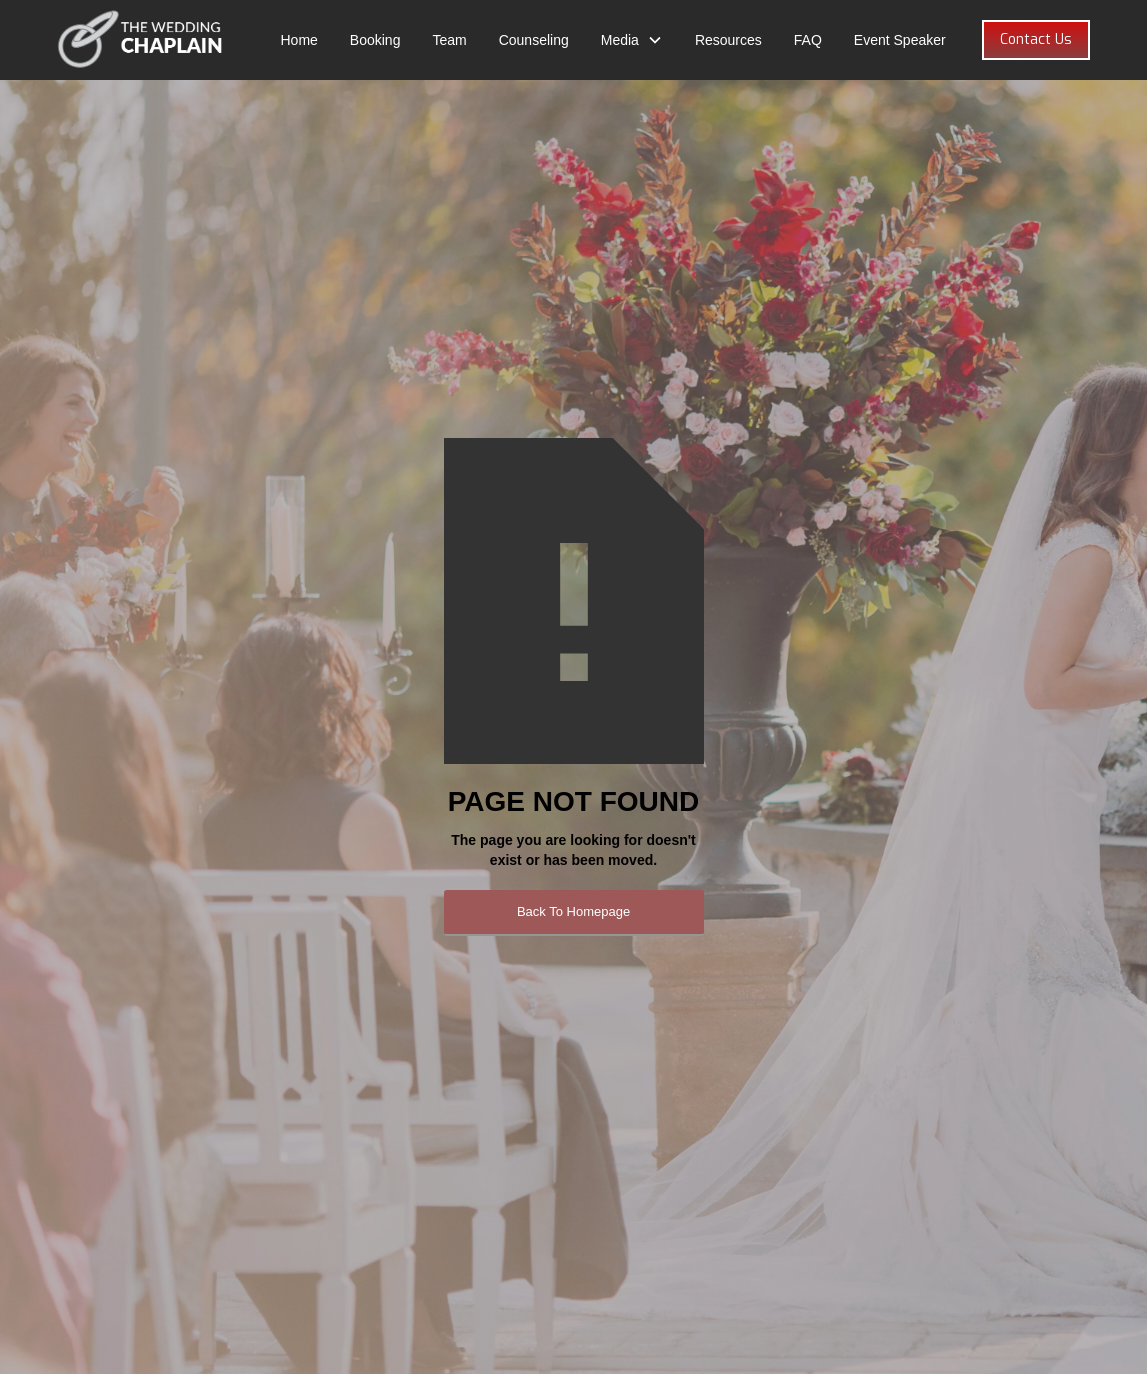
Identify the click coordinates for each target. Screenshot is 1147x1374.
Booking (375, 40)
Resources (728, 40)
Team (449, 40)
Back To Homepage (573, 911)
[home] (140, 40)
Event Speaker (900, 40)
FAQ (808, 40)
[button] (632, 40)
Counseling (534, 40)
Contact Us (1036, 39)
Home (298, 40)
